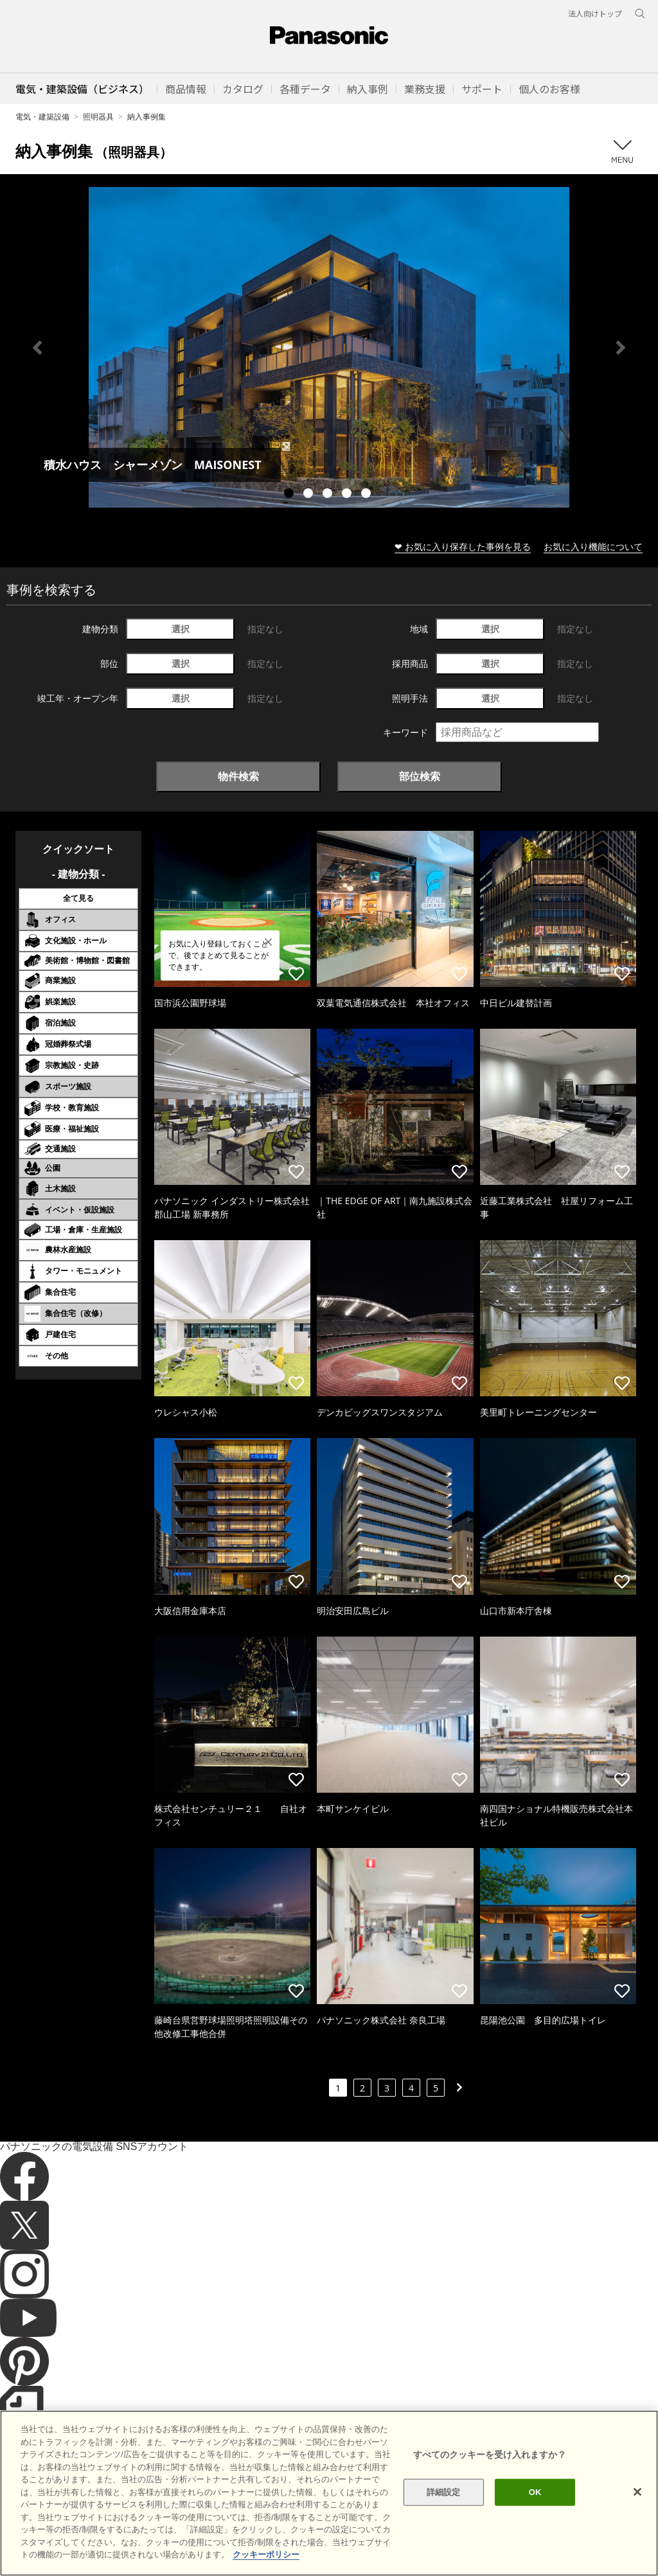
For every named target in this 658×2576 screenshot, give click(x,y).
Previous (37, 347)
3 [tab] (329, 494)
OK (535, 2520)
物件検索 (238, 776)
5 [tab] (367, 494)
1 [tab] (290, 494)
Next (621, 347)
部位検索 (419, 776)
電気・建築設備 (42, 116)
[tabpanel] (329, 347)
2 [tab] (309, 494)
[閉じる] (637, 2521)
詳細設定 (444, 2520)
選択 (181, 629)
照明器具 (98, 116)
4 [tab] (348, 494)
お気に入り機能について (593, 546)
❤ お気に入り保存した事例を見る (463, 546)
